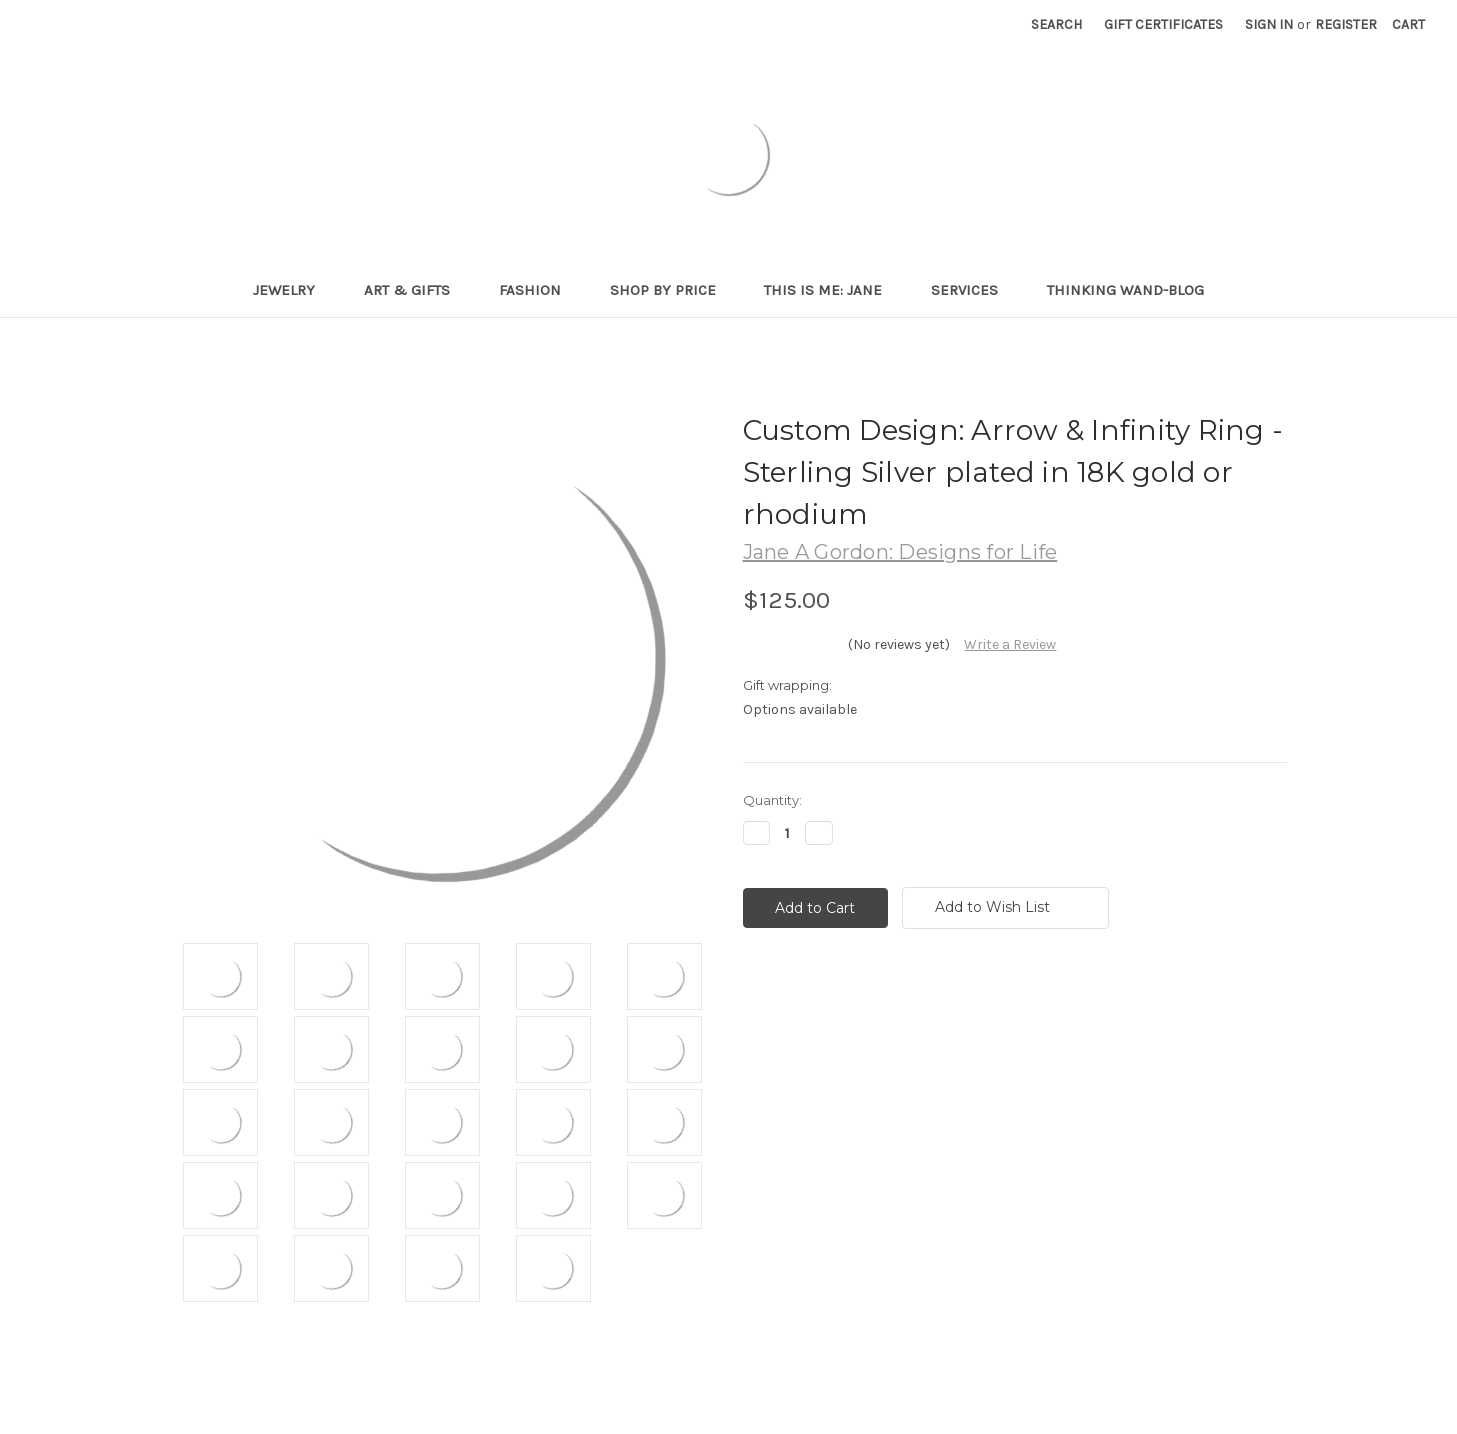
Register (1346, 24)
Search (1056, 24)
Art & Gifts (415, 290)
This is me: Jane (831, 290)
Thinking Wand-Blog (1125, 290)
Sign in (1269, 24)
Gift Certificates (1163, 24)
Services (973, 290)
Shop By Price (671, 290)
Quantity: (772, 800)
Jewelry (292, 290)
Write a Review (1010, 644)
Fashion (538, 290)
